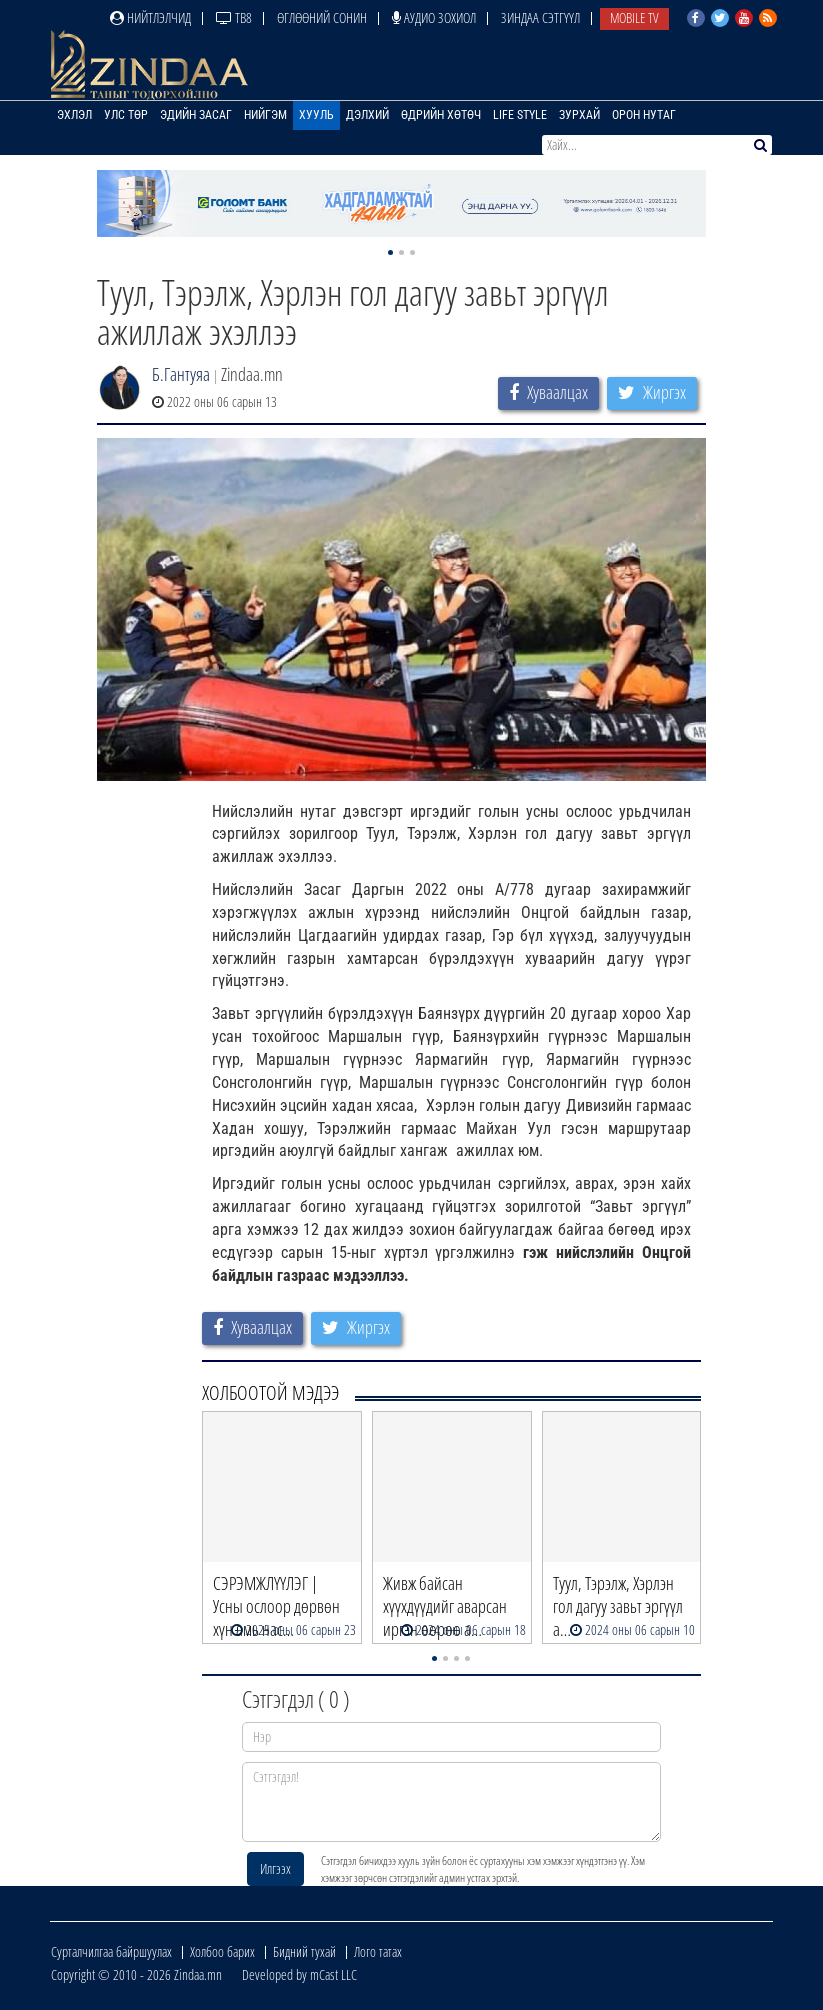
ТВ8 (234, 17)
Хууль (316, 115)
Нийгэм (265, 115)
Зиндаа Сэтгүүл (540, 17)
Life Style (520, 115)
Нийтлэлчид (150, 17)
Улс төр (126, 115)
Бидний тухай (304, 1951)
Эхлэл (74, 115)
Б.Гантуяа (181, 374)
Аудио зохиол (434, 17)
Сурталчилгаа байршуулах (111, 1951)
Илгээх (275, 1868)
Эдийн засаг (196, 115)
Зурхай (579, 115)
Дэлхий (367, 115)
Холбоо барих (222, 1951)
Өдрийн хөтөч (441, 115)
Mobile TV (634, 17)
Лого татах (378, 1951)
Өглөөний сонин (322, 17)
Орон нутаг (644, 115)
